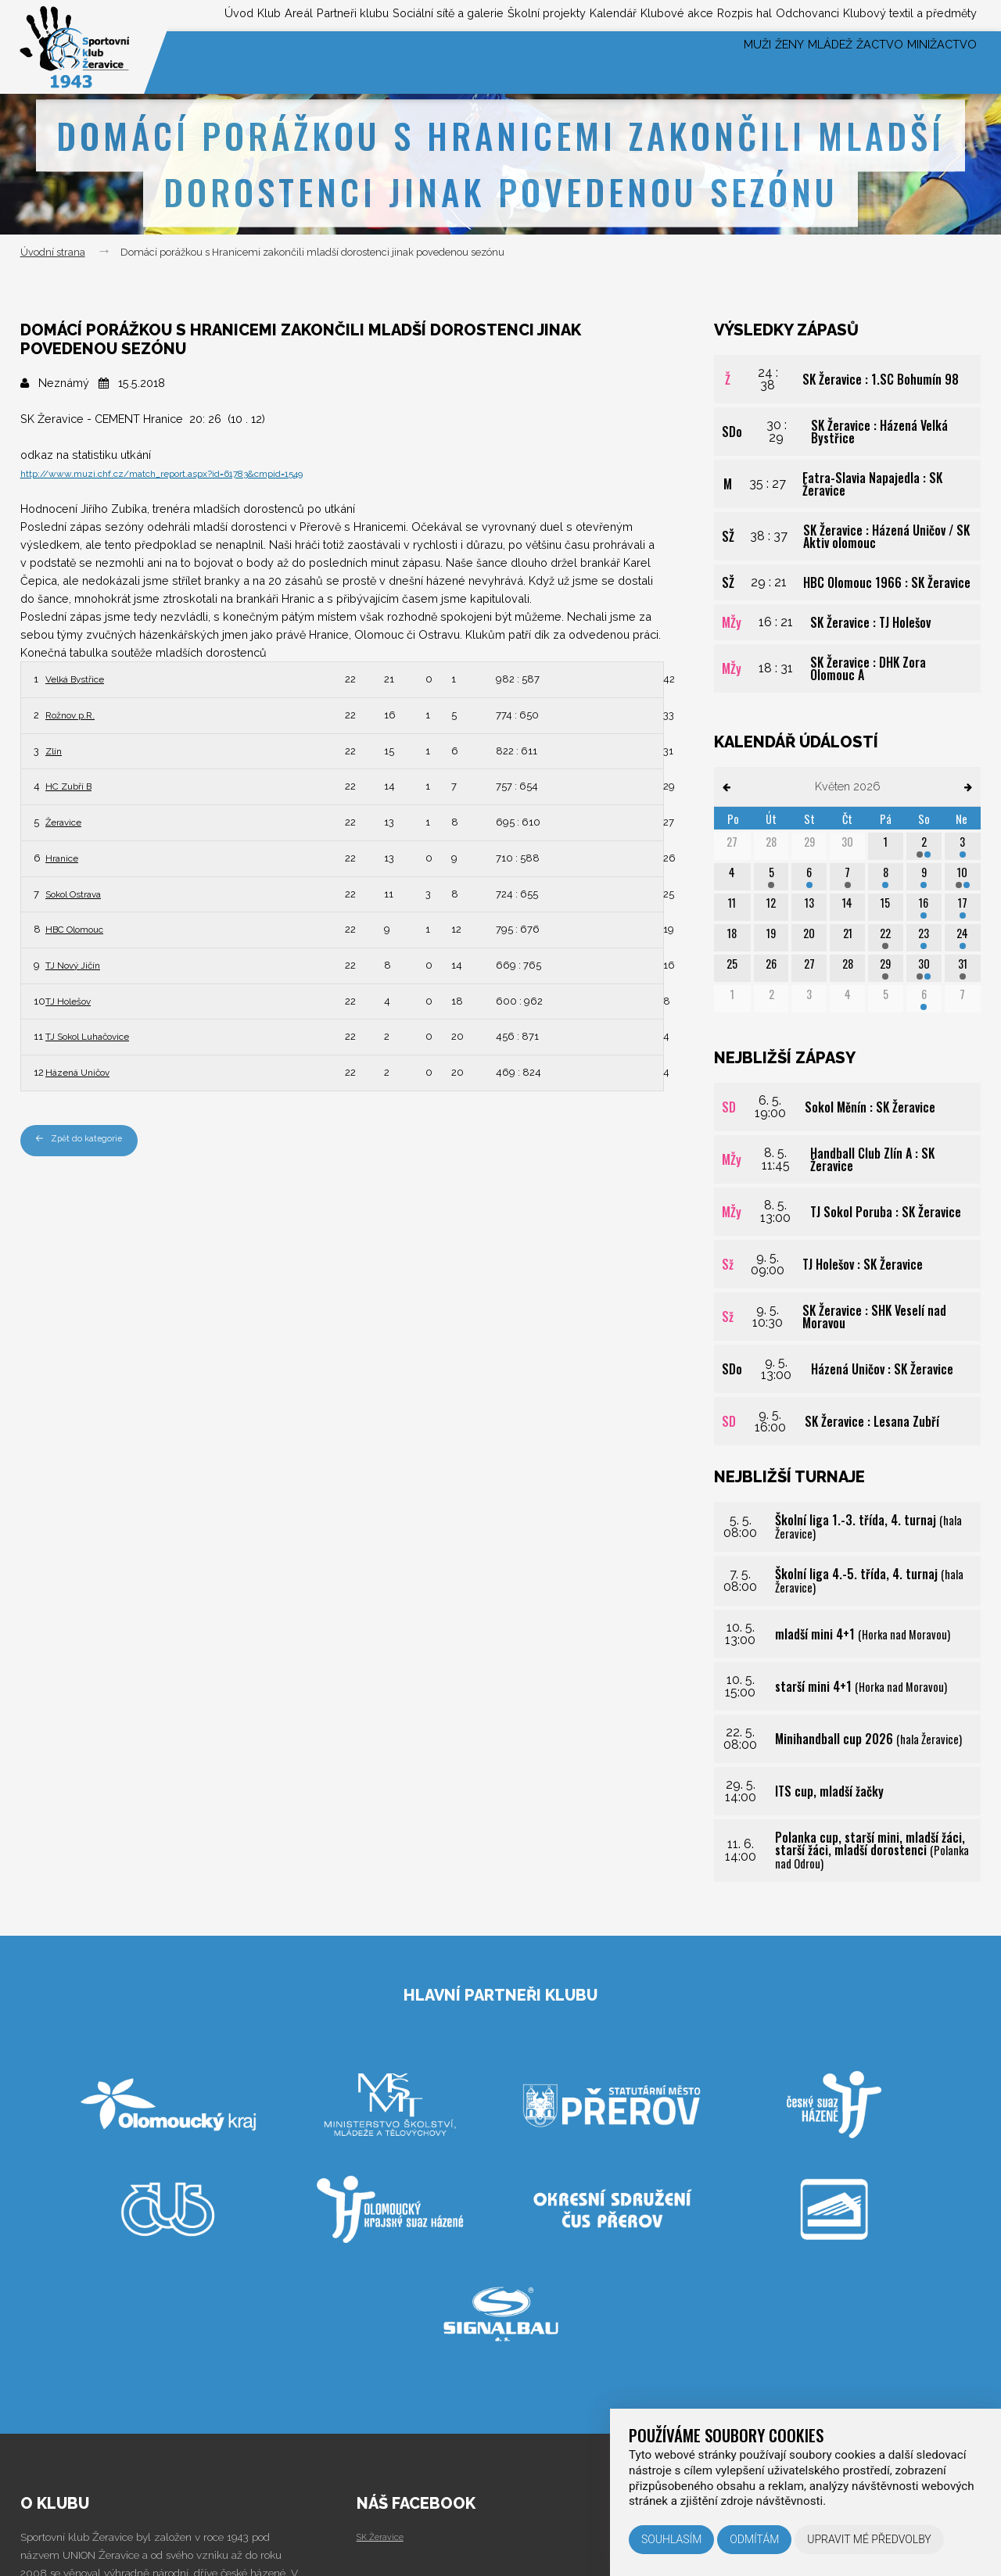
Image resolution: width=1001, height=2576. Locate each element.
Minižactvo (933, 62)
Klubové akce (619, 14)
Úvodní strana (52, 252)
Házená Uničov (85, 1071)
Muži (674, 62)
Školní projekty (459, 14)
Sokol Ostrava (82, 893)
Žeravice (68, 821)
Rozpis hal (701, 14)
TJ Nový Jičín (79, 964)
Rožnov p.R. (75, 714)
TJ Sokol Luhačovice (99, 1035)
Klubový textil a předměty (901, 14)
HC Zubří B (73, 785)
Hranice (65, 857)
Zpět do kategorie (86, 1140)
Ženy (723, 62)
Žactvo (851, 62)
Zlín (55, 750)
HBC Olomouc (83, 928)
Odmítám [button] (754, 2539)
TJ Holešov (74, 1000)
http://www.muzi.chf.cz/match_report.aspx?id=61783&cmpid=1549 (192, 472)
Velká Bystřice (83, 678)
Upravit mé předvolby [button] (869, 2539)
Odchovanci (779, 14)
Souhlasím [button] (671, 2539)
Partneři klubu (226, 14)
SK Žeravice (385, 2536)
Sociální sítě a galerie (341, 14)
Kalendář (541, 14)
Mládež (782, 62)
